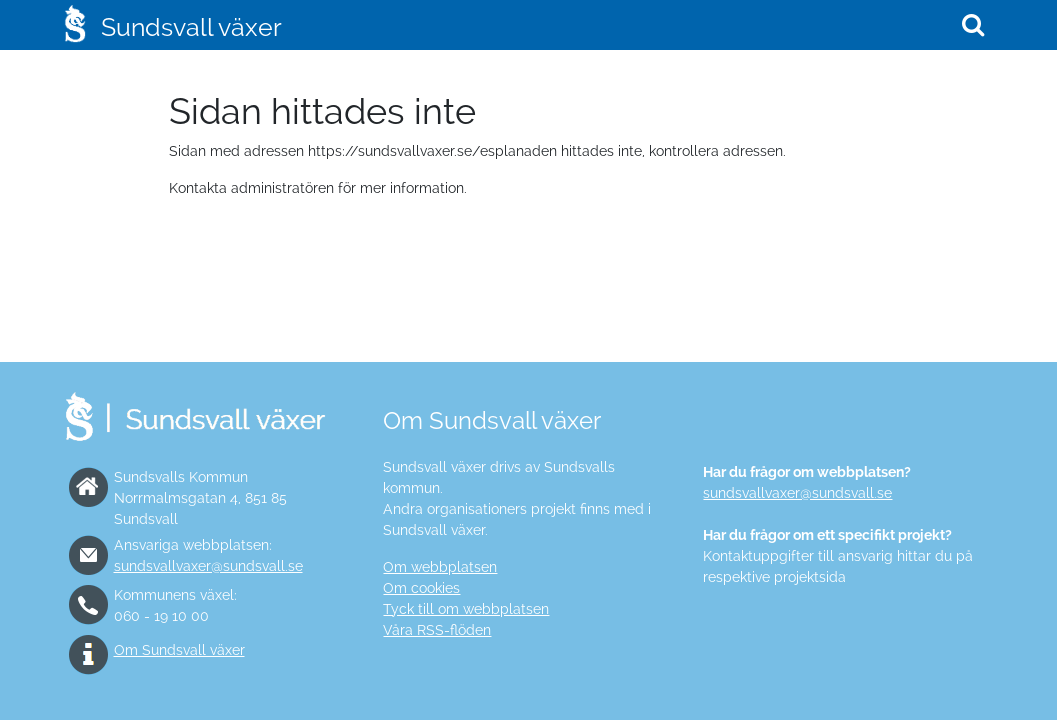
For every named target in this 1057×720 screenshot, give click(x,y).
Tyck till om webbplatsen (466, 609)
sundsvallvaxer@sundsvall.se (208, 566)
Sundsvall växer (191, 27)
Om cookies (421, 588)
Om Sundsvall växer (179, 650)
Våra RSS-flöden (437, 630)
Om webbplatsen (440, 567)
